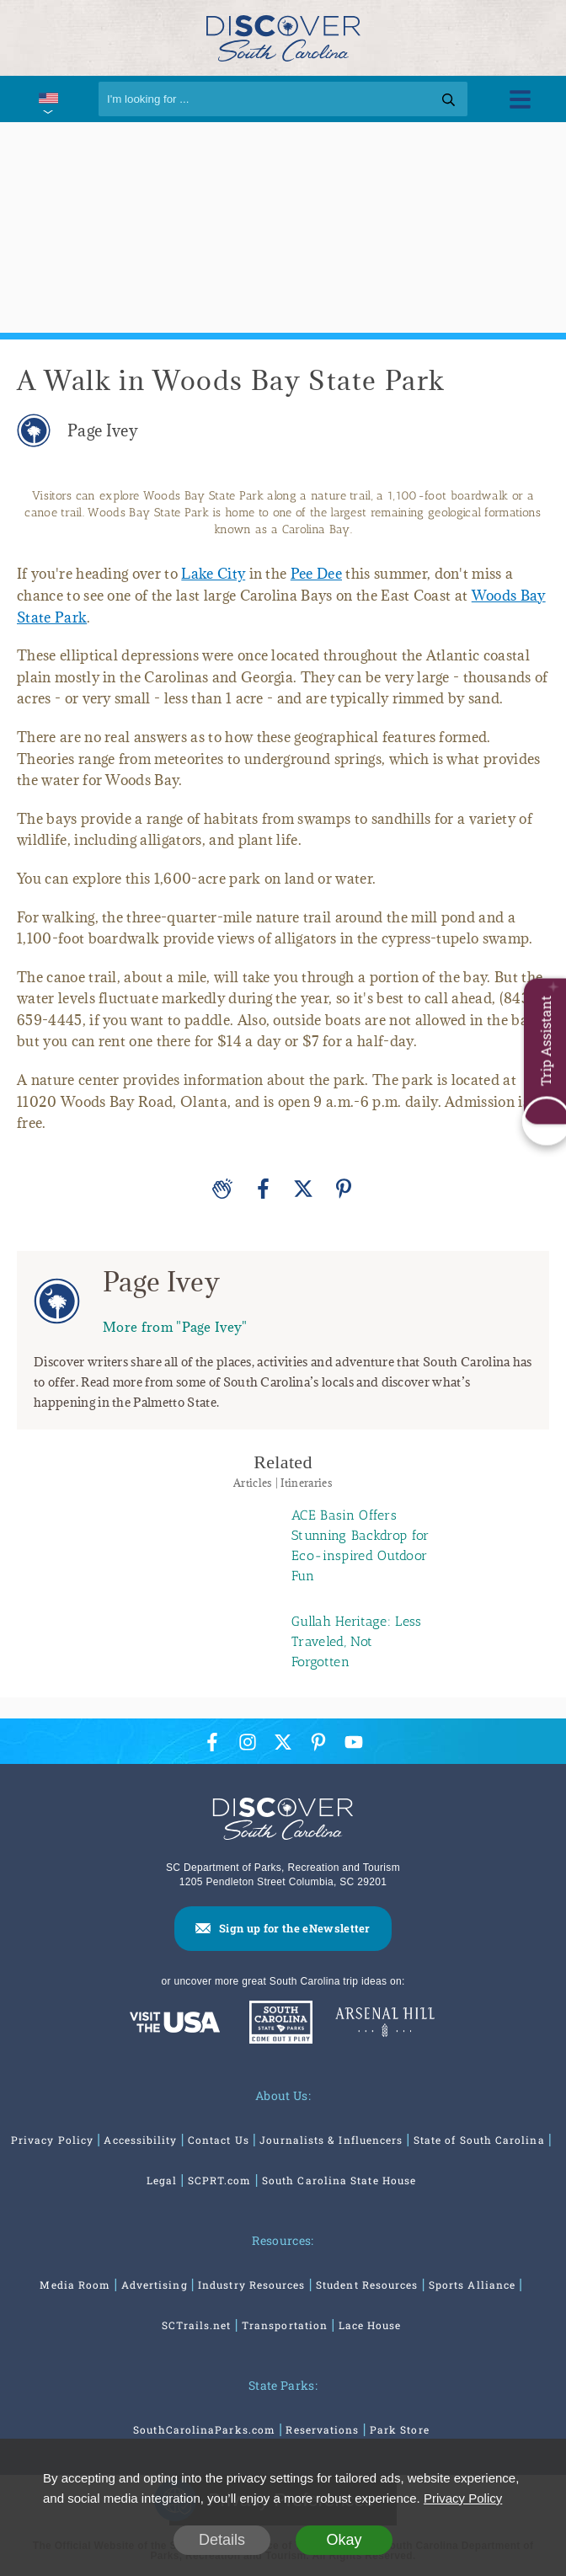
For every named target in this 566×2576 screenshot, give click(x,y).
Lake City (213, 573)
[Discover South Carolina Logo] (283, 37)
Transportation (285, 2325)
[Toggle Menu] (520, 99)
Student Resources (367, 2284)
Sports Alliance (472, 2284)
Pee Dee (316, 573)
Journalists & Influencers (331, 2139)
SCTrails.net (197, 2325)
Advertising (154, 2284)
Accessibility (140, 2139)
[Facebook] (263, 1188)
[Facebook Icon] (212, 1741)
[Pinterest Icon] (318, 1741)
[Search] (283, 99)
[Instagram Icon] (247, 1741)
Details (222, 2539)
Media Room (75, 2284)
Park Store (400, 2429)
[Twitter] (303, 1188)
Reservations (322, 2429)
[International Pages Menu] (47, 99)
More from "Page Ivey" (175, 1326)
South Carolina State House (339, 2180)
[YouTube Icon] (353, 1741)
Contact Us (218, 2139)
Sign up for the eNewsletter (295, 1928)
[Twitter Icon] (283, 1741)
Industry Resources (251, 2284)
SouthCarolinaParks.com (204, 2429)
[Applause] (222, 1188)
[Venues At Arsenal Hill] (384, 2023)
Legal (162, 2180)
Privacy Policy (52, 2139)
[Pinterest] (343, 1188)
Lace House (370, 2325)
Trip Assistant (545, 1041)
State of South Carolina (479, 2139)
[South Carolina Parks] (276, 2024)
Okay (343, 2539)
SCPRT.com (220, 2180)
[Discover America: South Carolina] (175, 2024)
